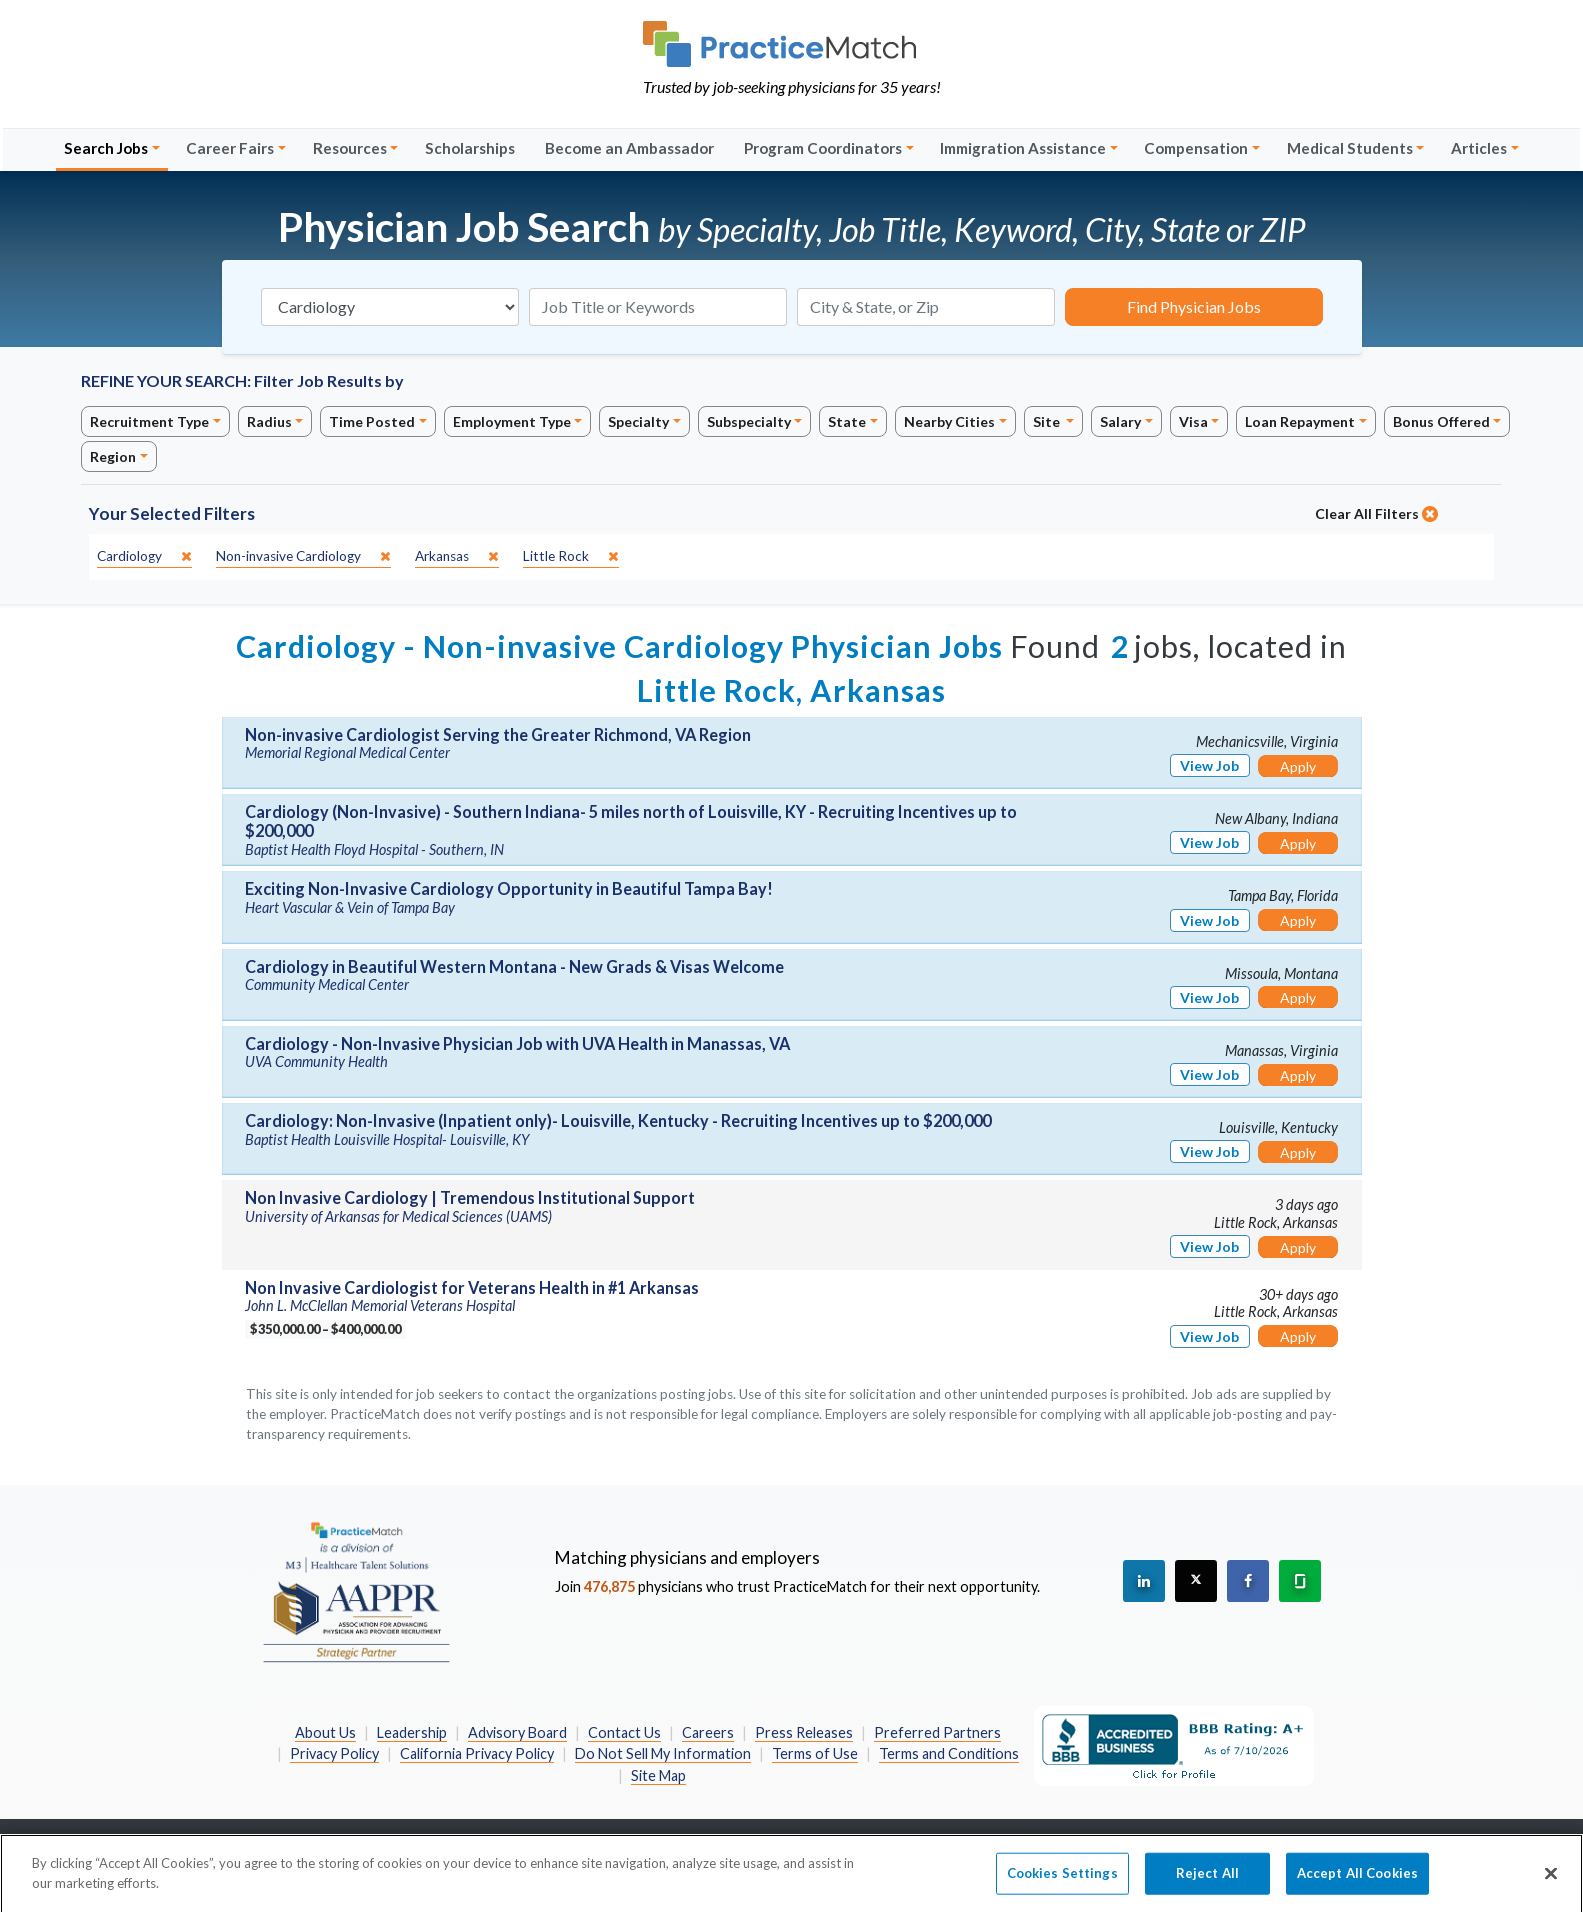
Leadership (412, 1732)
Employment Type (512, 421)
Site (1048, 421)
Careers (708, 1732)
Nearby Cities (949, 421)
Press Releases (804, 1732)
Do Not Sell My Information (663, 1753)
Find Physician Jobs (1194, 306)
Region (113, 456)
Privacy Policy (334, 1753)
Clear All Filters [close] (1376, 513)
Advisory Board (517, 1732)
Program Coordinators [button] (823, 148)
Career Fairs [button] (230, 148)
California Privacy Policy (477, 1753)
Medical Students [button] (1350, 148)
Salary (1120, 421)
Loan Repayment (1300, 421)
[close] (144, 556)
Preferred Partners (937, 1732)
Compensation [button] (1196, 148)
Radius (269, 421)
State (847, 421)
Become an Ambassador (629, 148)
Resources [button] (350, 148)
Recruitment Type (149, 421)
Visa (1193, 421)
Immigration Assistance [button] (1023, 148)
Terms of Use (815, 1753)
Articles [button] (1479, 148)
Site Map (658, 1775)
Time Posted (372, 421)
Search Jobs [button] (106, 148)
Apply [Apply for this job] (1298, 766)
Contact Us (624, 1732)
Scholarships (470, 148)
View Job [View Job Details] (1209, 765)
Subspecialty (749, 421)
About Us (325, 1732)
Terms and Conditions (949, 1753)
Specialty (638, 421)
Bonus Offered (1441, 421)
